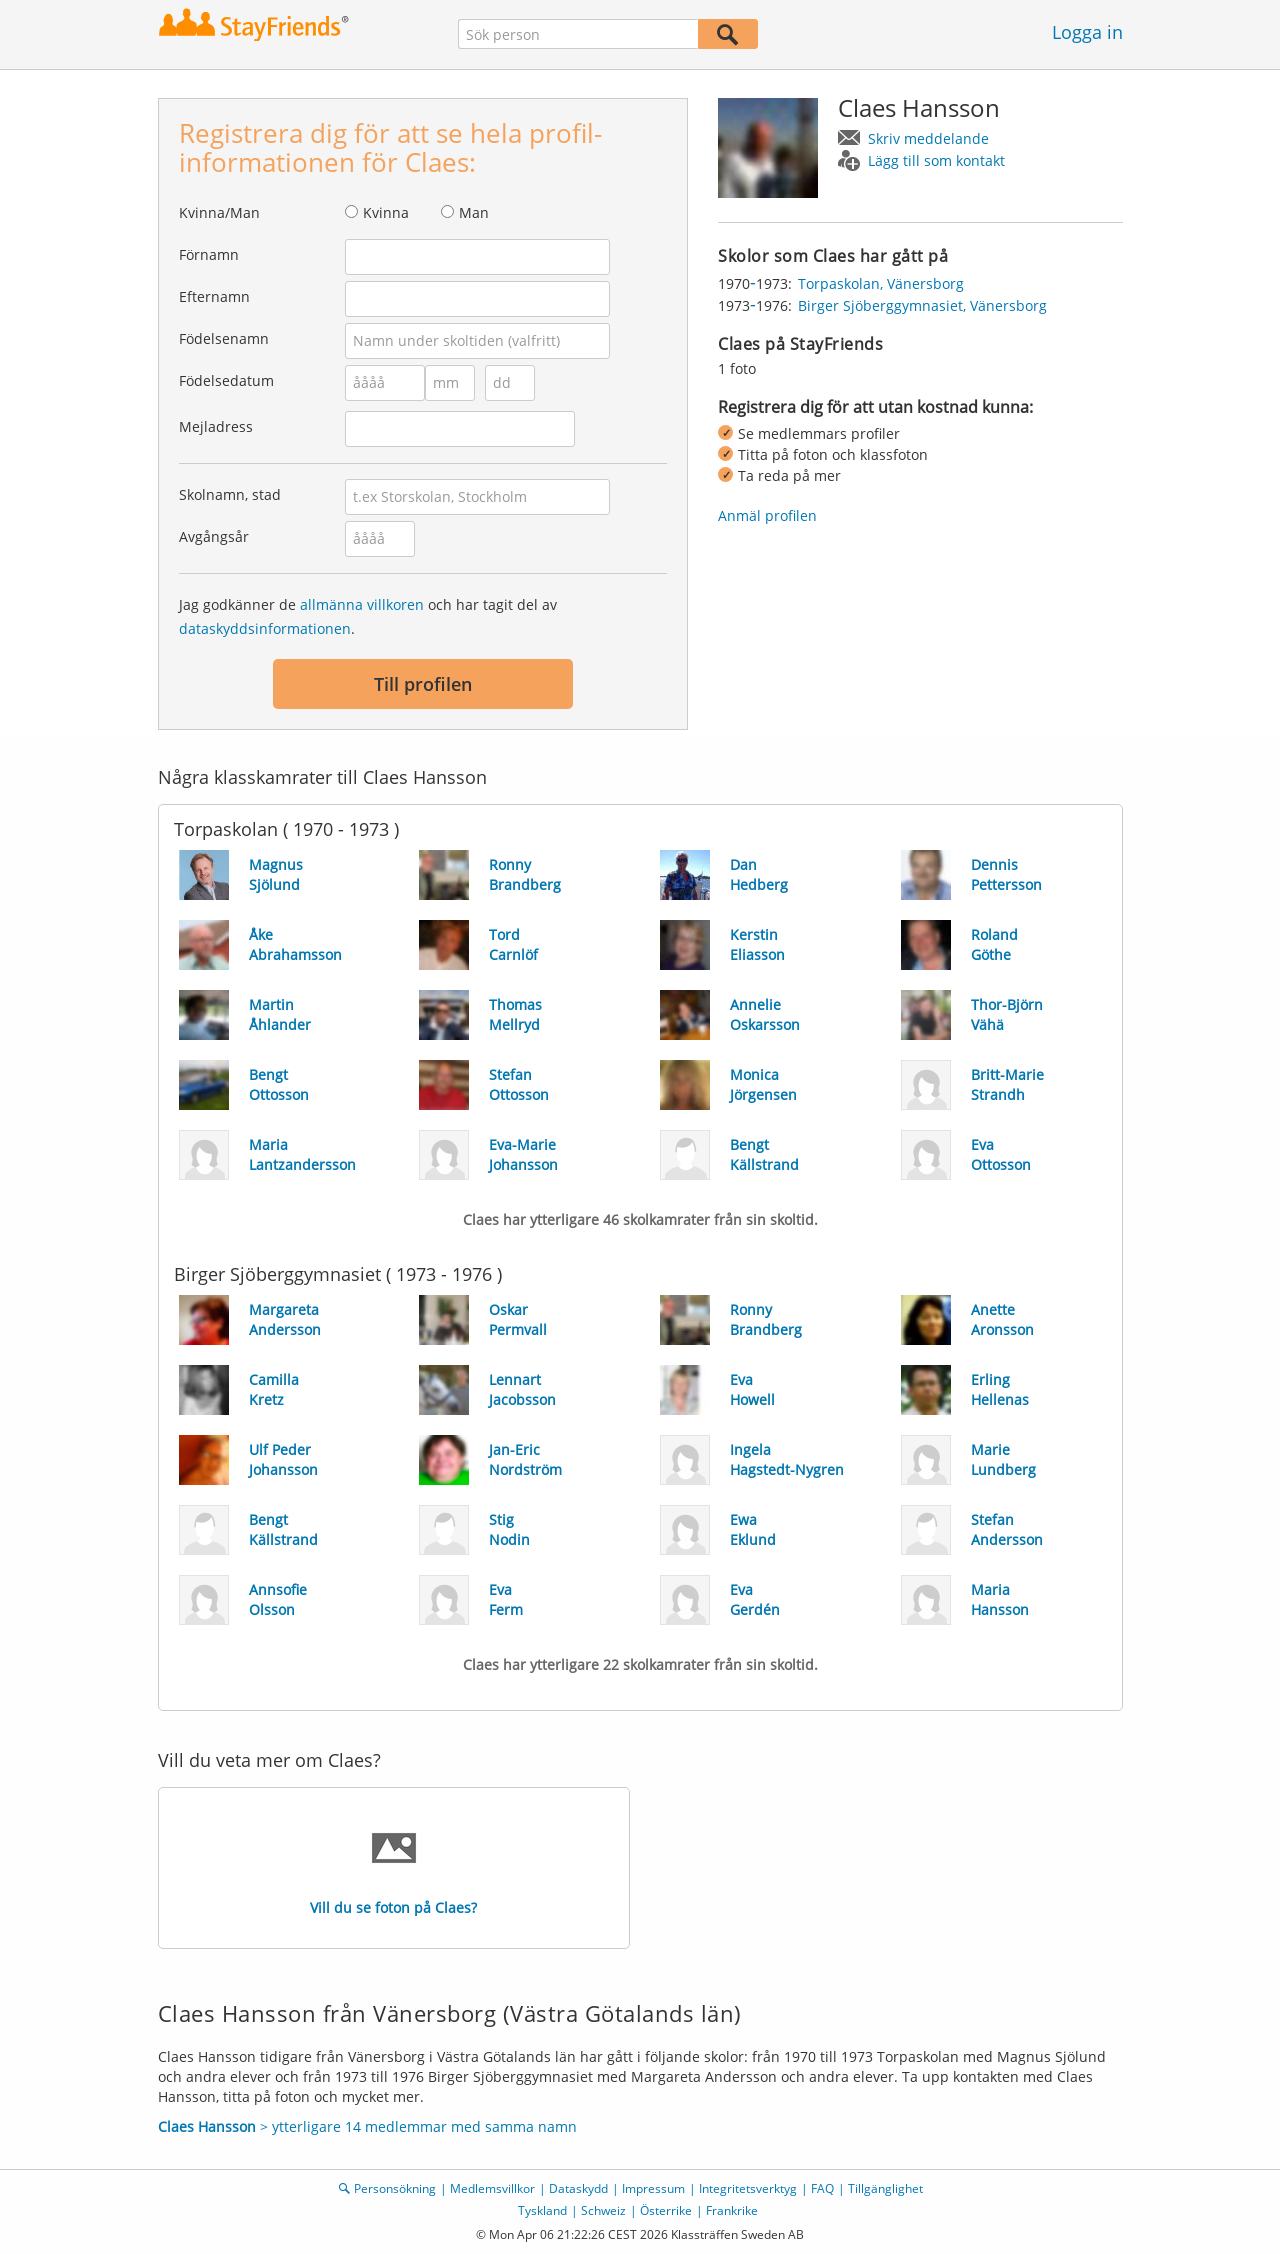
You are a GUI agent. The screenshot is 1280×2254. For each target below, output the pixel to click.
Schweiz (603, 2210)
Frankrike (732, 2210)
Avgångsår (214, 536)
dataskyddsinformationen (265, 628)
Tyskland (542, 2210)
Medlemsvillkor (492, 2188)
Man (474, 212)
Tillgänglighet (885, 2188)
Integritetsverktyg (748, 2188)
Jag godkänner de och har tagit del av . (368, 616)
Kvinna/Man (219, 212)
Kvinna (386, 212)
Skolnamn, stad (230, 494)
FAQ (822, 2188)
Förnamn (209, 254)
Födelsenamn (224, 338)
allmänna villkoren (362, 604)
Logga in (1087, 32)
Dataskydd (578, 2188)
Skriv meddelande (928, 138)
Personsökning (395, 2188)
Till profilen (423, 684)
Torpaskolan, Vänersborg (881, 283)
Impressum (653, 2188)
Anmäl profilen (767, 515)
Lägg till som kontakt (936, 160)
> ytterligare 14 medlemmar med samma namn (367, 2126)
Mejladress (216, 426)
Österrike (666, 2210)
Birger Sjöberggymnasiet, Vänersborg (922, 305)
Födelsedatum (226, 380)
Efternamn (214, 296)
